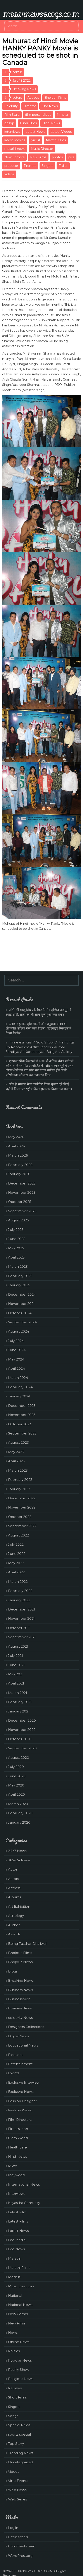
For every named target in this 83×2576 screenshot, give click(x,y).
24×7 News (17, 1851)
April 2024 (16, 1368)
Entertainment (20, 2064)
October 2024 (19, 1313)
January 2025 (19, 1285)
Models (14, 2277)
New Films (38, 157)
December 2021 (21, 1609)
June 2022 (16, 1554)
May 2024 (16, 1359)
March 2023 (18, 1470)
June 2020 (17, 1776)
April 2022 (16, 1572)
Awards (14, 1934)
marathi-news (14, 149)
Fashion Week (20, 2110)
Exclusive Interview (24, 2082)
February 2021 (20, 1702)
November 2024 (22, 1304)
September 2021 (22, 1637)
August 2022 (18, 1535)
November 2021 (21, 1618)
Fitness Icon (18, 2129)
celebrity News (20, 2018)
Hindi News (51, 123)
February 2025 (20, 1276)
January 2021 (18, 1711)
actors (17, 98)
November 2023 (21, 1415)
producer (11, 166)
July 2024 (16, 1341)
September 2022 (22, 1526)
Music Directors (21, 2286)
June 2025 (16, 1239)
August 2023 (18, 1442)
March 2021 (17, 1693)
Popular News (20, 2360)
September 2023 (22, 1433)
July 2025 (16, 1230)
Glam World (18, 2138)
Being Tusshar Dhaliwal (27, 1943)
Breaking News (24, 89)
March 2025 (18, 1266)
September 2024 (22, 1322)
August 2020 (18, 1757)
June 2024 (17, 1350)
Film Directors (19, 2119)
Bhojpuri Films (55, 98)
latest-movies (14, 140)
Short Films (17, 2397)
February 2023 (20, 1480)
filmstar (62, 115)
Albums (14, 1897)
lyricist (35, 140)
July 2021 (15, 1656)
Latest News (35, 132)
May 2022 (16, 1563)
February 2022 (20, 1591)
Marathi (14, 2258)
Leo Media (17, 2240)
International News (24, 2184)
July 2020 (16, 1767)
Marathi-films (56, 140)
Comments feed (21, 2546)
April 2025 (16, 1257)
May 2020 (16, 1785)
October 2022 (19, 1517)
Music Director (42, 149)
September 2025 (22, 1211)
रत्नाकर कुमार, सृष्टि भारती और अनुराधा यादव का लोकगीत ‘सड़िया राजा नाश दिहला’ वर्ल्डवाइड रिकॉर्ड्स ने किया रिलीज (38, 1028)
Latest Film (17, 2212)
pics (71, 157)
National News (20, 2305)
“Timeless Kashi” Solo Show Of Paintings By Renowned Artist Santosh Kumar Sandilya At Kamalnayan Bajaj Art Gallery (40, 1047)
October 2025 (19, 1202)
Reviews (15, 2388)
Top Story (16, 2444)
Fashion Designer (22, 2101)
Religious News (20, 2379)
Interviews (16, 2193)
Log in (13, 2528)
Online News (18, 2342)
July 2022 (16, 1544)
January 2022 (19, 1600)
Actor (12, 1869)
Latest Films (18, 2221)
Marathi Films (19, 2268)
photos (57, 157)
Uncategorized (20, 2462)
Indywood (16, 2175)
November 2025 (21, 1192)
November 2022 (21, 1507)
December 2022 (22, 1498)
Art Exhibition (19, 1906)
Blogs (12, 1971)
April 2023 (16, 1461)
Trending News (20, 2453)
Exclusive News (20, 2092)
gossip (9, 123)
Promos (30, 166)
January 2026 (19, 1174)
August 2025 (18, 1220)
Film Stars (11, 115)
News (12, 2332)
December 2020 (22, 1720)
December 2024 (22, 1294)
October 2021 (19, 1628)
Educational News (23, 2045)
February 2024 (20, 1387)
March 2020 (18, 1804)
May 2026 (16, 1137)
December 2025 (22, 1183)
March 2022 (18, 1581)
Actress (33, 98)
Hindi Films (28, 123)
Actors (13, 1879)
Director (29, 106)
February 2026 (20, 1165)
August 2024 (18, 1331)
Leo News (16, 2249)
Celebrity (11, 106)
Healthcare (17, 2147)
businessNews (20, 2008)
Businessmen (19, 1999)
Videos (13, 2471)
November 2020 (22, 1730)
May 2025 (16, 1248)
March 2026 (18, 1155)
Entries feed (18, 2537)
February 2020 (20, 1813)
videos (9, 174)
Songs (13, 2416)
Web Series (17, 2499)
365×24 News (19, 1860)
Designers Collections (26, 2027)
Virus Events (18, 2481)
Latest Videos (61, 132)
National (15, 2295)
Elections (15, 2055)
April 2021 (16, 1683)
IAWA (12, 2166)
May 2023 (16, 1452)
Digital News (18, 2036)
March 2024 (18, 1378)
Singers (47, 166)
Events (13, 2073)
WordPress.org (20, 2556)
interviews (12, 132)
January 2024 (19, 1396)
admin (17, 72)
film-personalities (38, 115)
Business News (20, 1990)
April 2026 (16, 1146)
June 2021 (16, 1665)
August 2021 (18, 1646)
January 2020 (19, 1822)
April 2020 (16, 1794)
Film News (50, 106)
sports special (19, 2434)
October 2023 (19, 1424)
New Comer (18, 2314)
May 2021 (15, 1674)
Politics (14, 2351)
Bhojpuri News (20, 1962)
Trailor (63, 166)
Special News (19, 2425)
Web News (17, 2490)
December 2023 (22, 1406)
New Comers (14, 157)
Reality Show (18, 2369)
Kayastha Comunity (24, 2203)
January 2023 (19, 1489)
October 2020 (19, 1739)
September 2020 (22, 1748)
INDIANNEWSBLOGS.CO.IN (41, 14)
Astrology (16, 1916)
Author (14, 1925)
